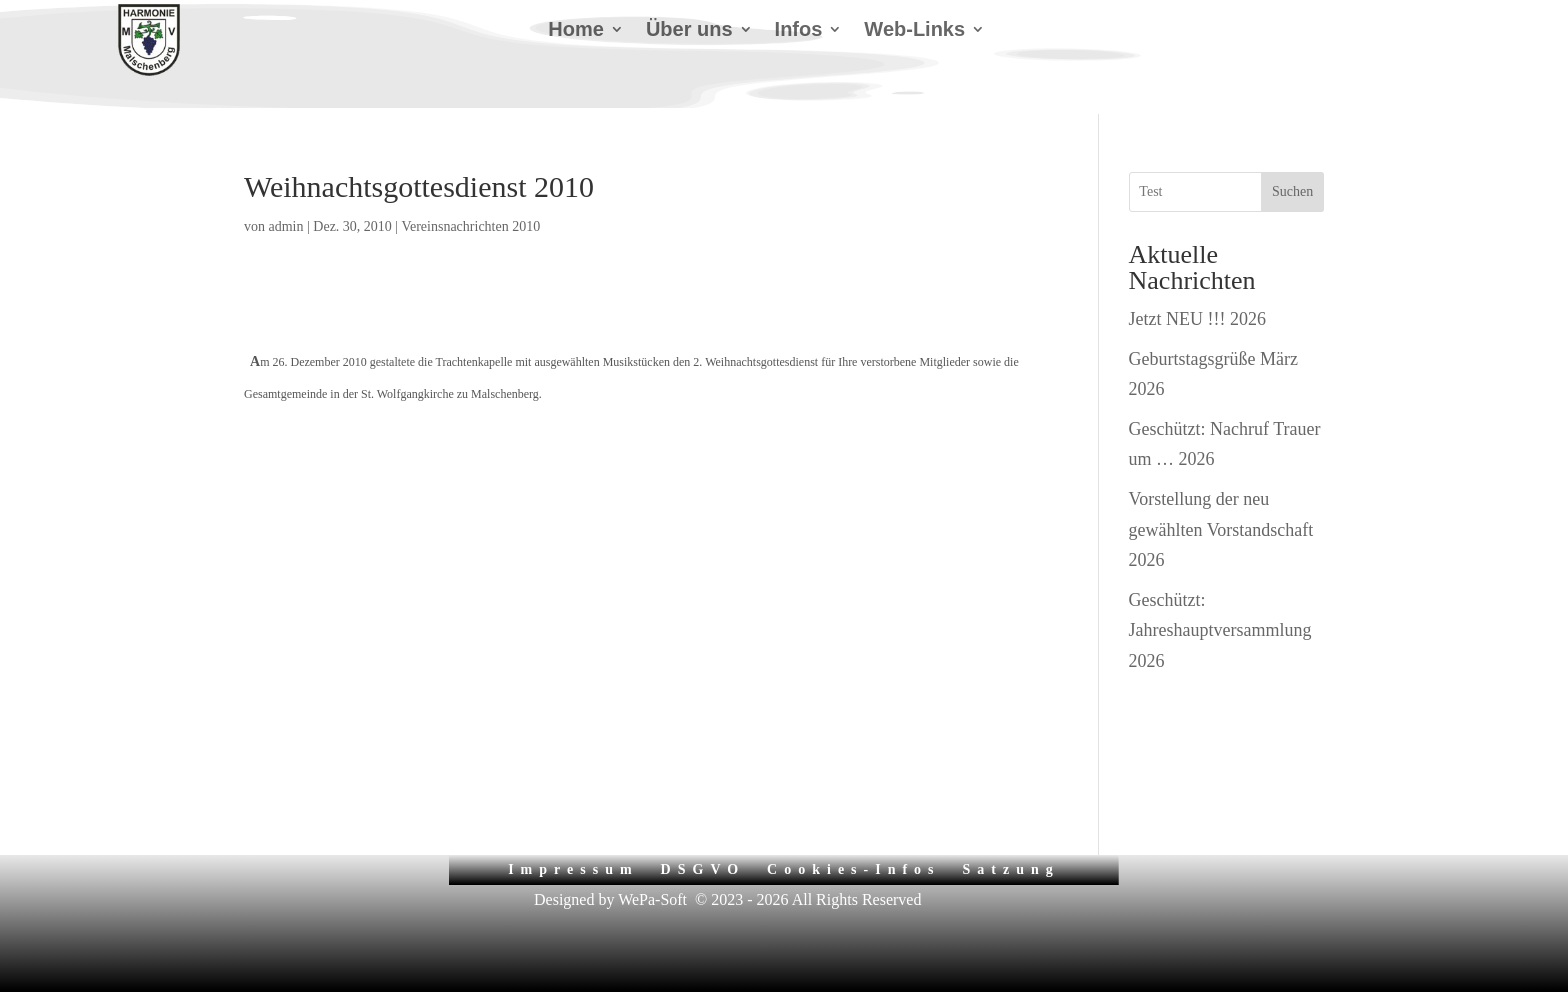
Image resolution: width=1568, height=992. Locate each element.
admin (286, 226)
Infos (799, 31)
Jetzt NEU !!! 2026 (1197, 319)
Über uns (689, 31)
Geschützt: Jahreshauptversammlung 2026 (1220, 630)
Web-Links (914, 31)
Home (576, 31)
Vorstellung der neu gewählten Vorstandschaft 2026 (1221, 529)
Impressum (573, 869)
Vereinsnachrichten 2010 (470, 226)
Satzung (1011, 869)
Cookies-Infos (853, 869)
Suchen (1292, 191)
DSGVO (703, 869)
